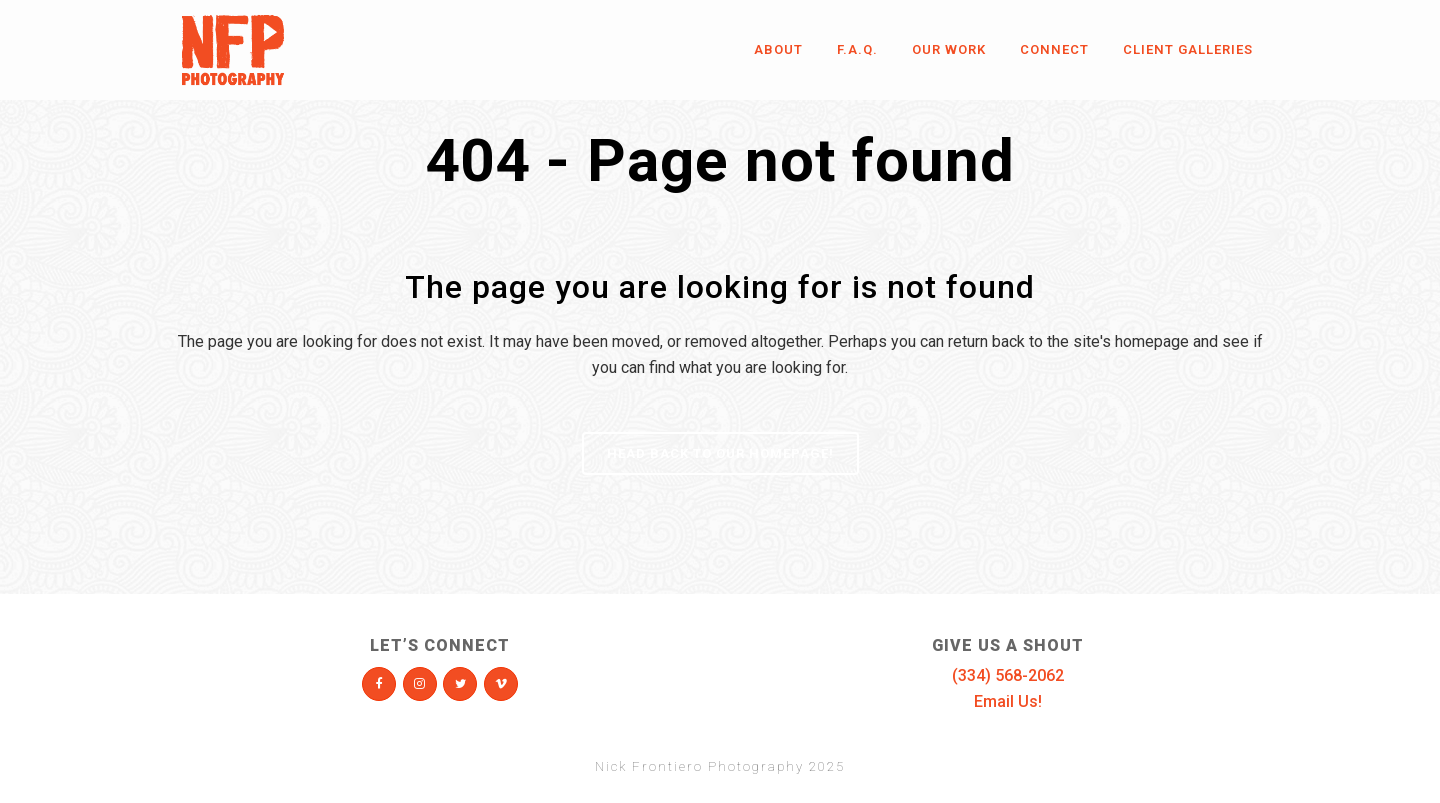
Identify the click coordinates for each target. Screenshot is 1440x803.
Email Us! (1008, 701)
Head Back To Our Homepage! (720, 453)
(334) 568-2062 (1008, 675)
